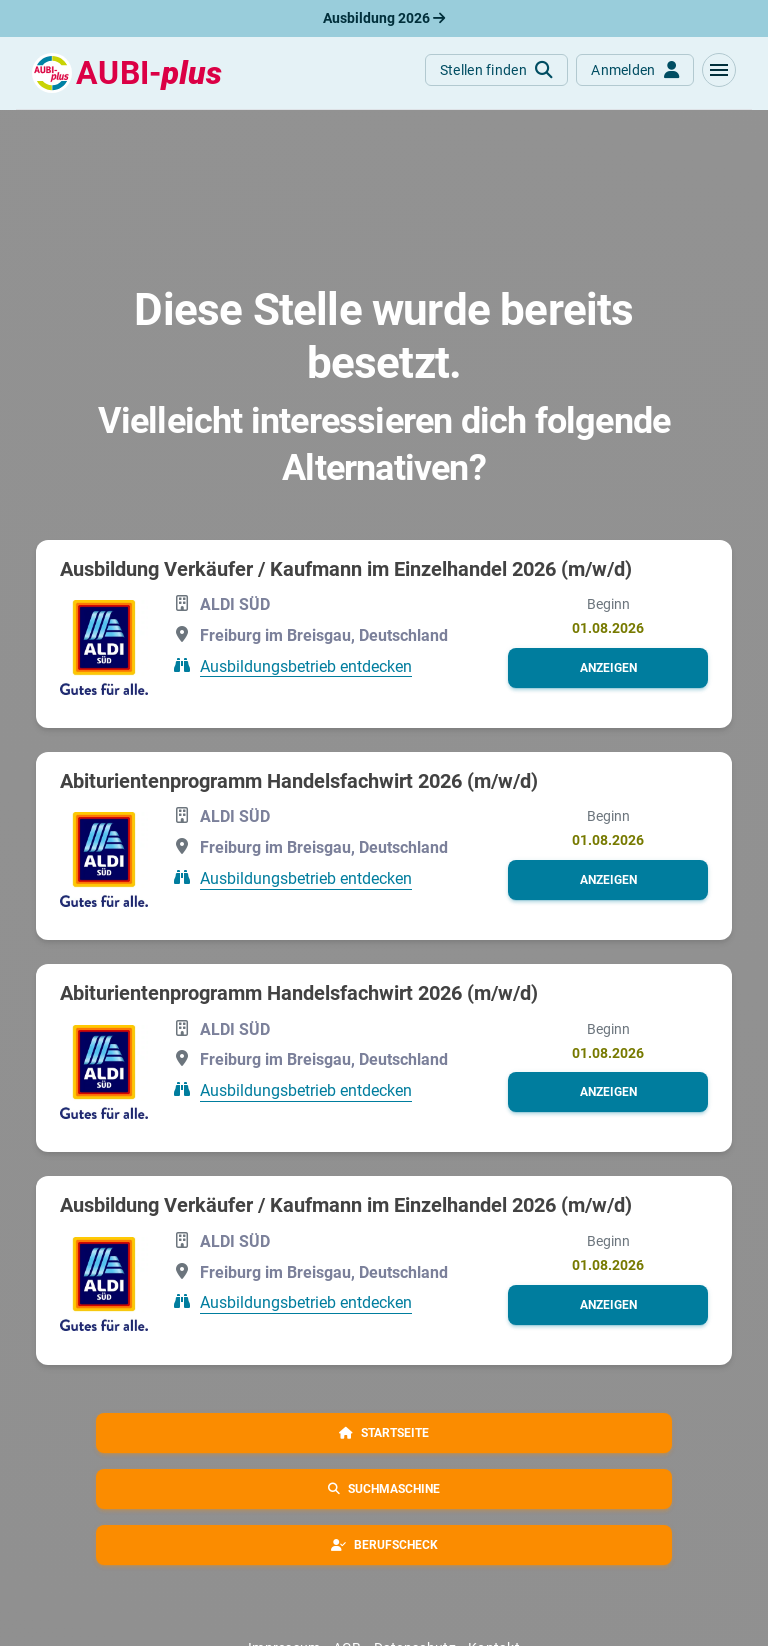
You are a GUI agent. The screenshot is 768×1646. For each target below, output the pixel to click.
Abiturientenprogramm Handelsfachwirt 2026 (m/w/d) (299, 781)
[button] (719, 70)
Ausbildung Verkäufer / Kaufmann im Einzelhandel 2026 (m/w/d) (346, 569)
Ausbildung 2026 (384, 18)
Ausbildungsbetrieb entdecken (306, 665)
